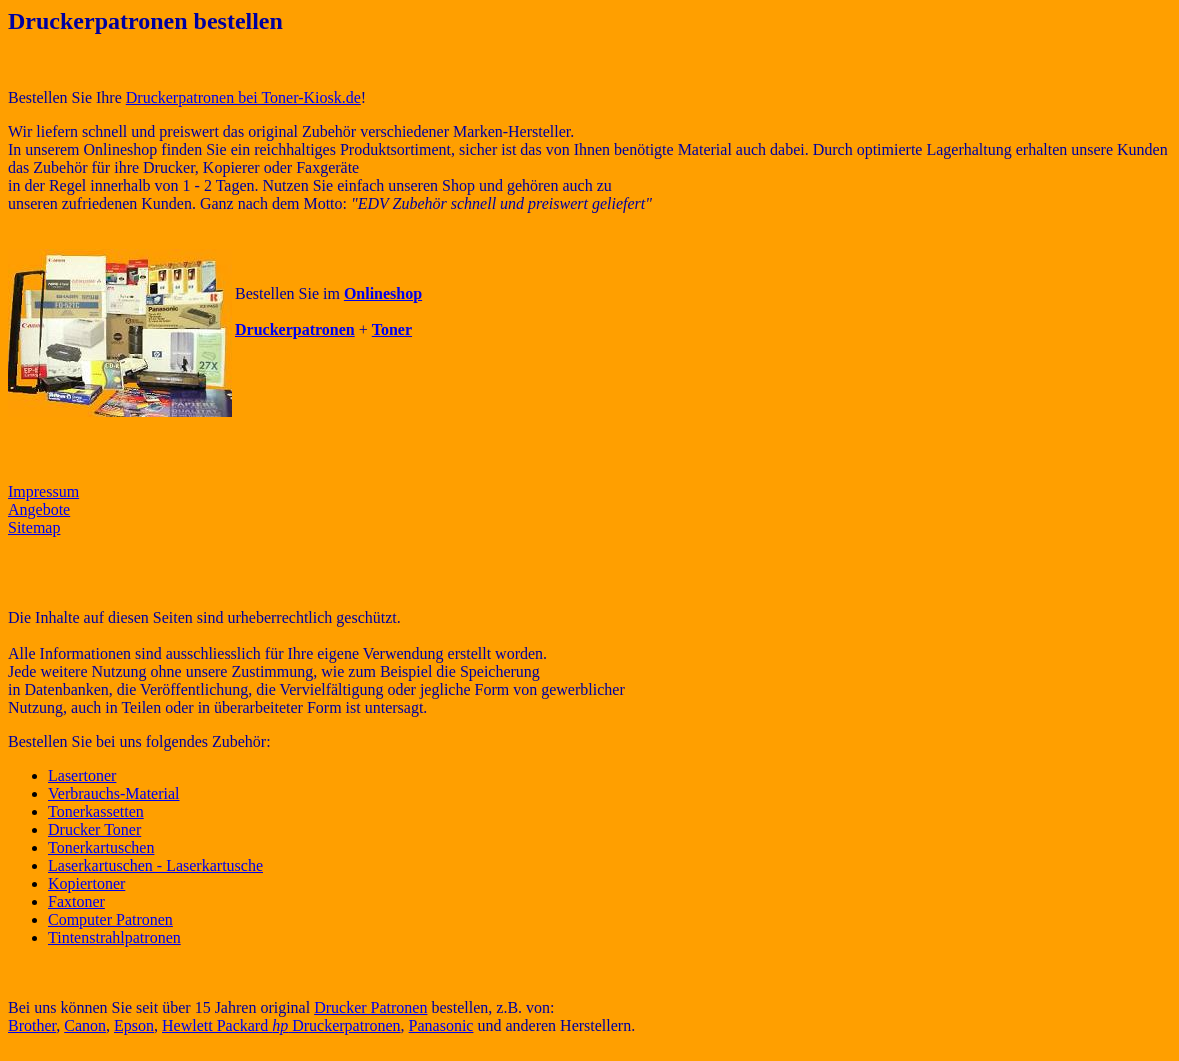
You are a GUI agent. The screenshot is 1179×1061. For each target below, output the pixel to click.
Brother (32, 1025)
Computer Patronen (110, 919)
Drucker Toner (94, 829)
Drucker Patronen (370, 1007)
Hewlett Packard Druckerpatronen (281, 1025)
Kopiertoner (86, 883)
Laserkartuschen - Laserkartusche (155, 865)
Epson (134, 1025)
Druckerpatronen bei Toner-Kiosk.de (243, 97)
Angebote (39, 509)
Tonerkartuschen (101, 847)
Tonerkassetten (96, 811)
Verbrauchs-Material (114, 793)
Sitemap (34, 527)
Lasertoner (82, 775)
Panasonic (441, 1025)
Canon (85, 1025)
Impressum (43, 491)
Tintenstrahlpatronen (114, 937)
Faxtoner (76, 901)
